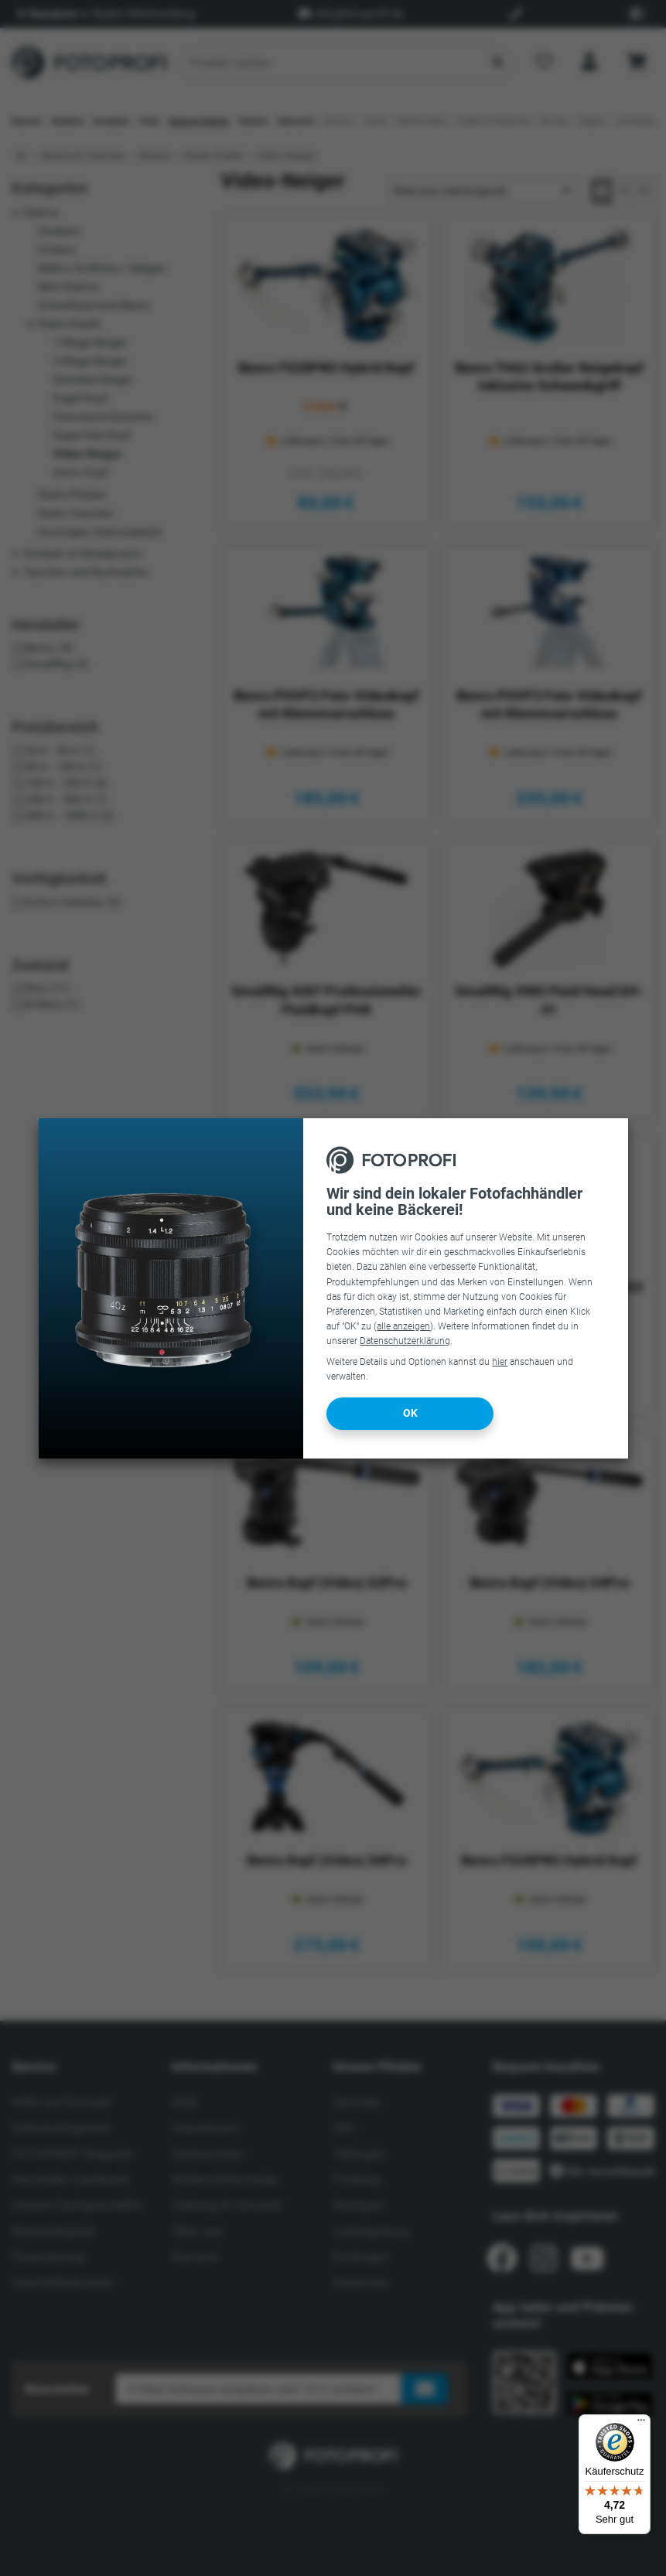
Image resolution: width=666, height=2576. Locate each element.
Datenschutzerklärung (405, 1341)
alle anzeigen (403, 1326)
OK (410, 1413)
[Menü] (641, 2423)
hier (499, 1361)
